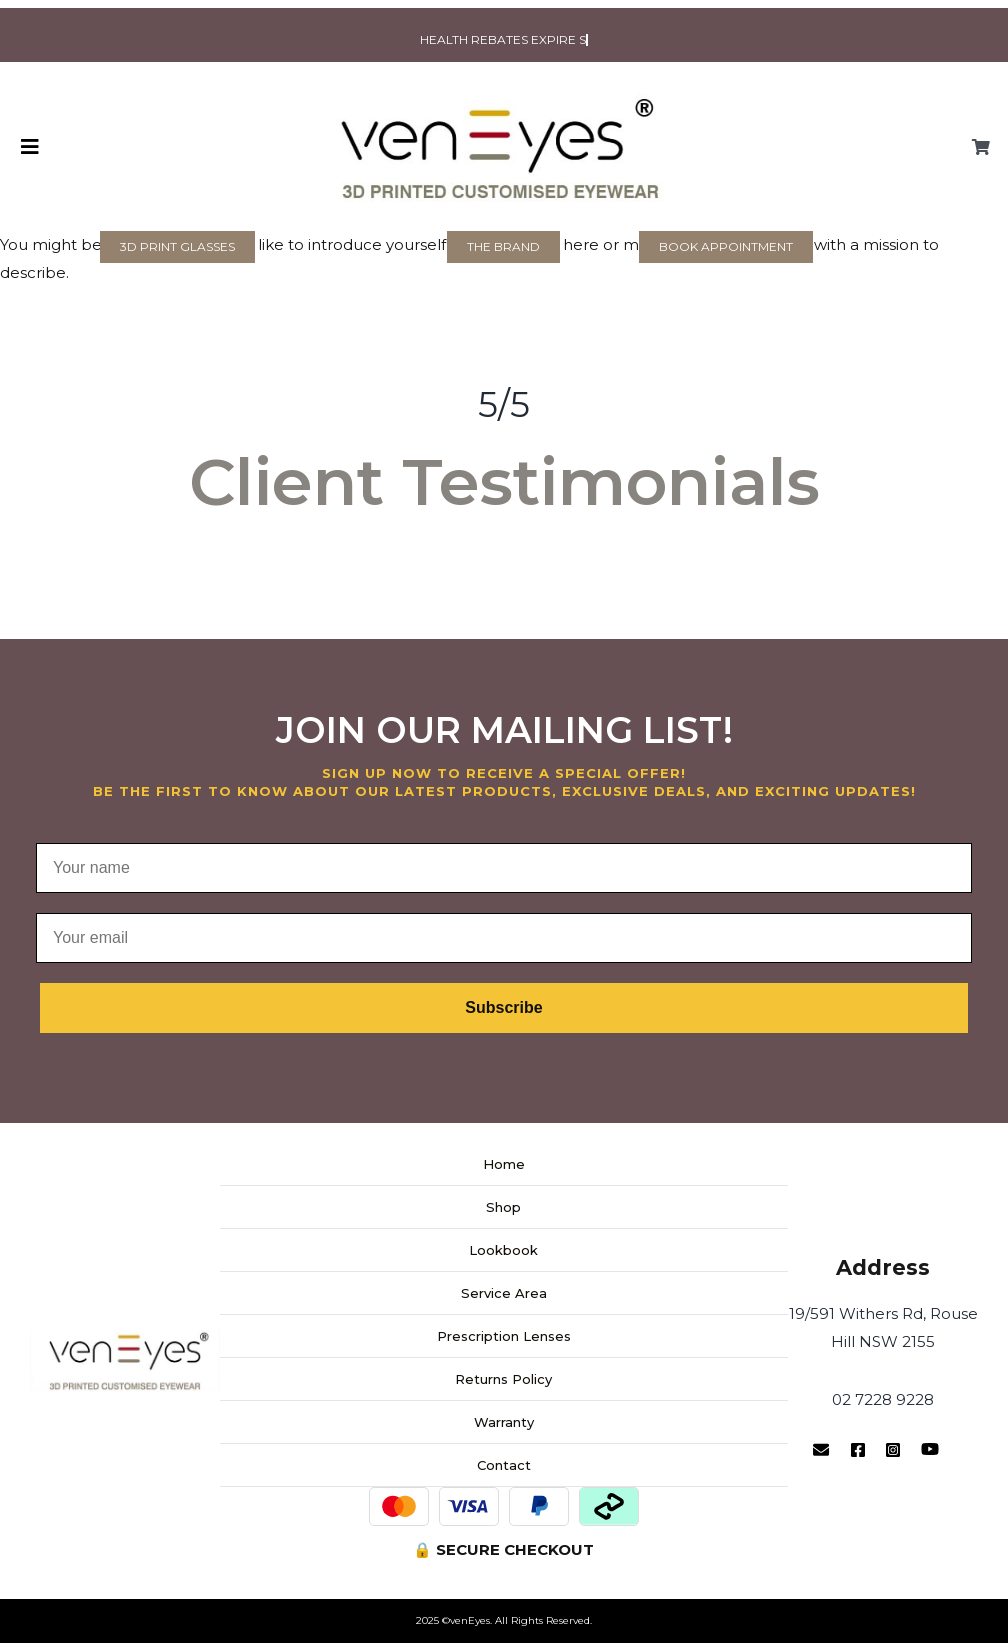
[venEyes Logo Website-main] (125, 1337)
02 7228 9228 (883, 1399)
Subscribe (503, 1007)
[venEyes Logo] (504, 94)
